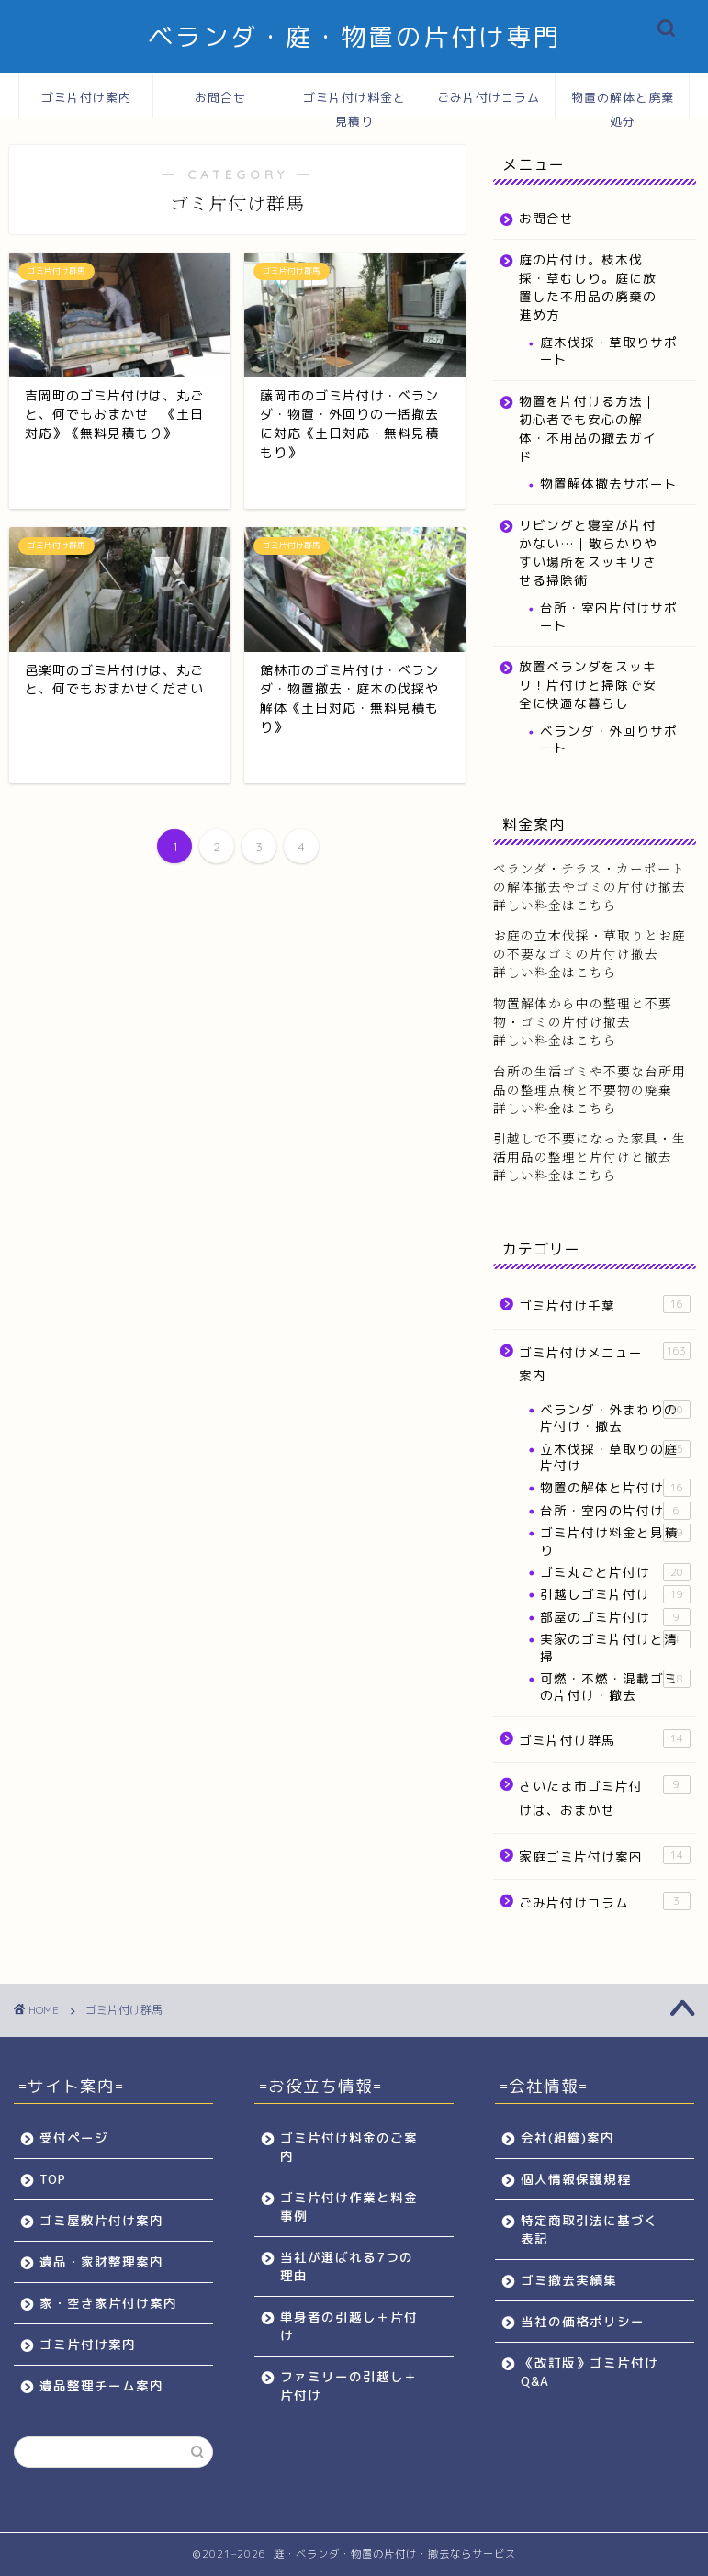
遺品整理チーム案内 (101, 2385)
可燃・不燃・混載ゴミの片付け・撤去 (615, 1687)
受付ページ (73, 2137)
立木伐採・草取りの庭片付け (615, 1457)
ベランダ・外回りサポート (609, 739)
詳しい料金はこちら (555, 971)
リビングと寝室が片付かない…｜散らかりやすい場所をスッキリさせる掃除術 (588, 552)
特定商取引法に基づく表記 (589, 2229)
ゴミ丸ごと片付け (615, 1572)
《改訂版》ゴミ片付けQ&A (589, 2372)
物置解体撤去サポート (609, 483)
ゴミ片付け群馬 (604, 1739)
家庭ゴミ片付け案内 (604, 1855)
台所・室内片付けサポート (609, 616)
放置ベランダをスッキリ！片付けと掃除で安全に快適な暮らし (588, 685)
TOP (52, 2179)
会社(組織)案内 (567, 2137)
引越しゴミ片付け (615, 1594)
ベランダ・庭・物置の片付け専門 (354, 36)
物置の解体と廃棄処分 (622, 104)
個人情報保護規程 (576, 2179)
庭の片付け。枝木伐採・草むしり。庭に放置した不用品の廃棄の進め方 (588, 287)
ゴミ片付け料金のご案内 (349, 2147)
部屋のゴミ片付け (615, 1617)
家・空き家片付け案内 (108, 2303)
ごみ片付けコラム (488, 97)
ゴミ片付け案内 (86, 97)
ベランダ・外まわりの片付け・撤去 (615, 1417)
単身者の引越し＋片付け (349, 2326)
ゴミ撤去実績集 (569, 2280)
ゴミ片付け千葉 (604, 1304)
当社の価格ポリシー (583, 2321)
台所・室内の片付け (615, 1511)
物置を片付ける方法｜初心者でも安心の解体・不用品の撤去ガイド (588, 428)
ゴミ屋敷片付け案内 (101, 2220)
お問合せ (220, 97)
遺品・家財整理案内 (101, 2261)
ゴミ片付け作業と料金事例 (349, 2206)
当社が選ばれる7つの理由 (346, 2266)
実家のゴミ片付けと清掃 (615, 1647)
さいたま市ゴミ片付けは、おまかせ (604, 1796)
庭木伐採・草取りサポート (609, 350)
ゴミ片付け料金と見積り (354, 104)
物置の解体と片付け (615, 1488)
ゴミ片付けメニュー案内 (604, 1363)
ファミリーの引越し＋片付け (349, 2385)
